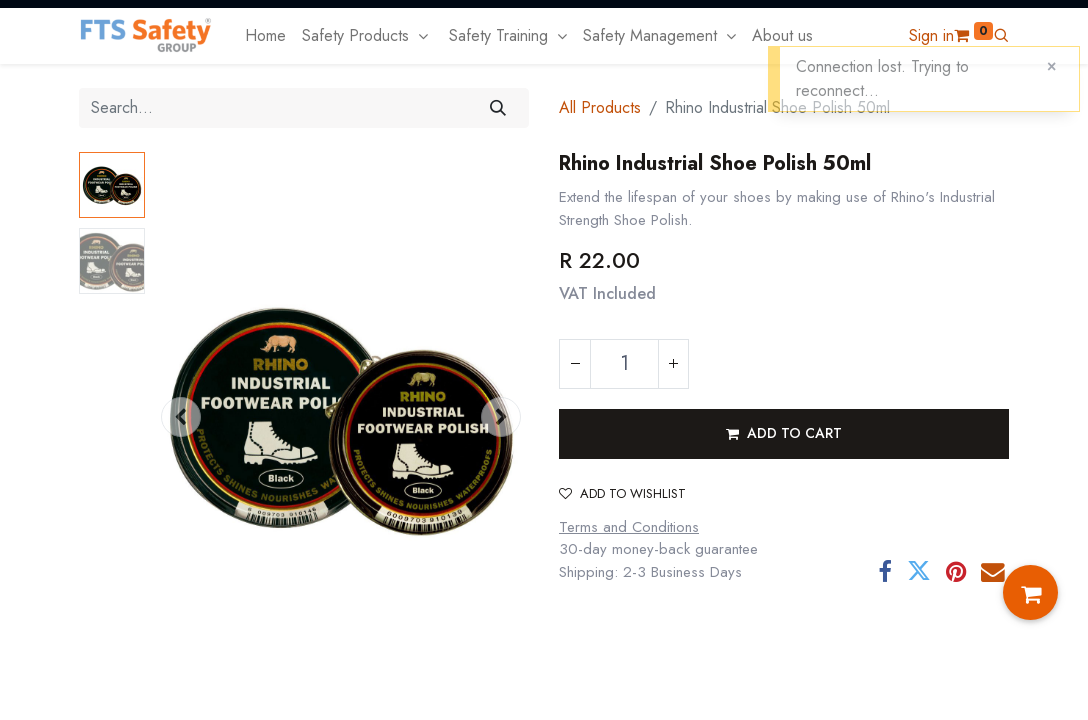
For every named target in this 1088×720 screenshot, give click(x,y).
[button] (1001, 35)
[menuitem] (265, 36)
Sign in (931, 35)
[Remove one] (575, 364)
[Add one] (673, 364)
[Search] (498, 108)
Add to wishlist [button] (622, 493)
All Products (600, 107)
